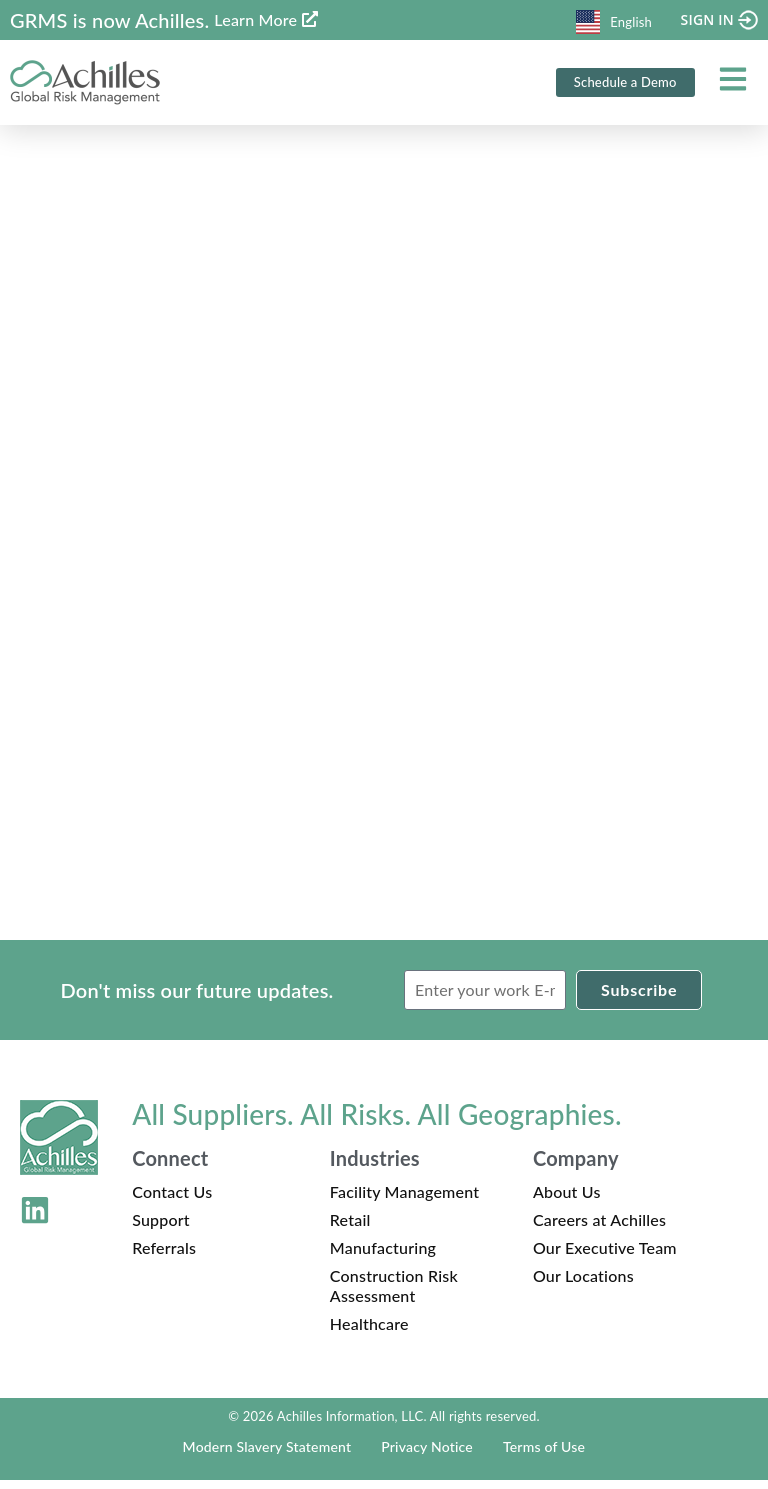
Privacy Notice (427, 1455)
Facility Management (404, 1200)
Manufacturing (383, 1256)
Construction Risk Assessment (394, 1294)
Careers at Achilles (599, 1228)
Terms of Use (544, 1455)
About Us (567, 1200)
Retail (350, 1228)
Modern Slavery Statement (267, 1455)
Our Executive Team (605, 1256)
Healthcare (369, 1332)
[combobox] (614, 19)
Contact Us (172, 1200)
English (614, 22)
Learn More (255, 19)
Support (161, 1228)
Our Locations (583, 1284)
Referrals (164, 1256)
